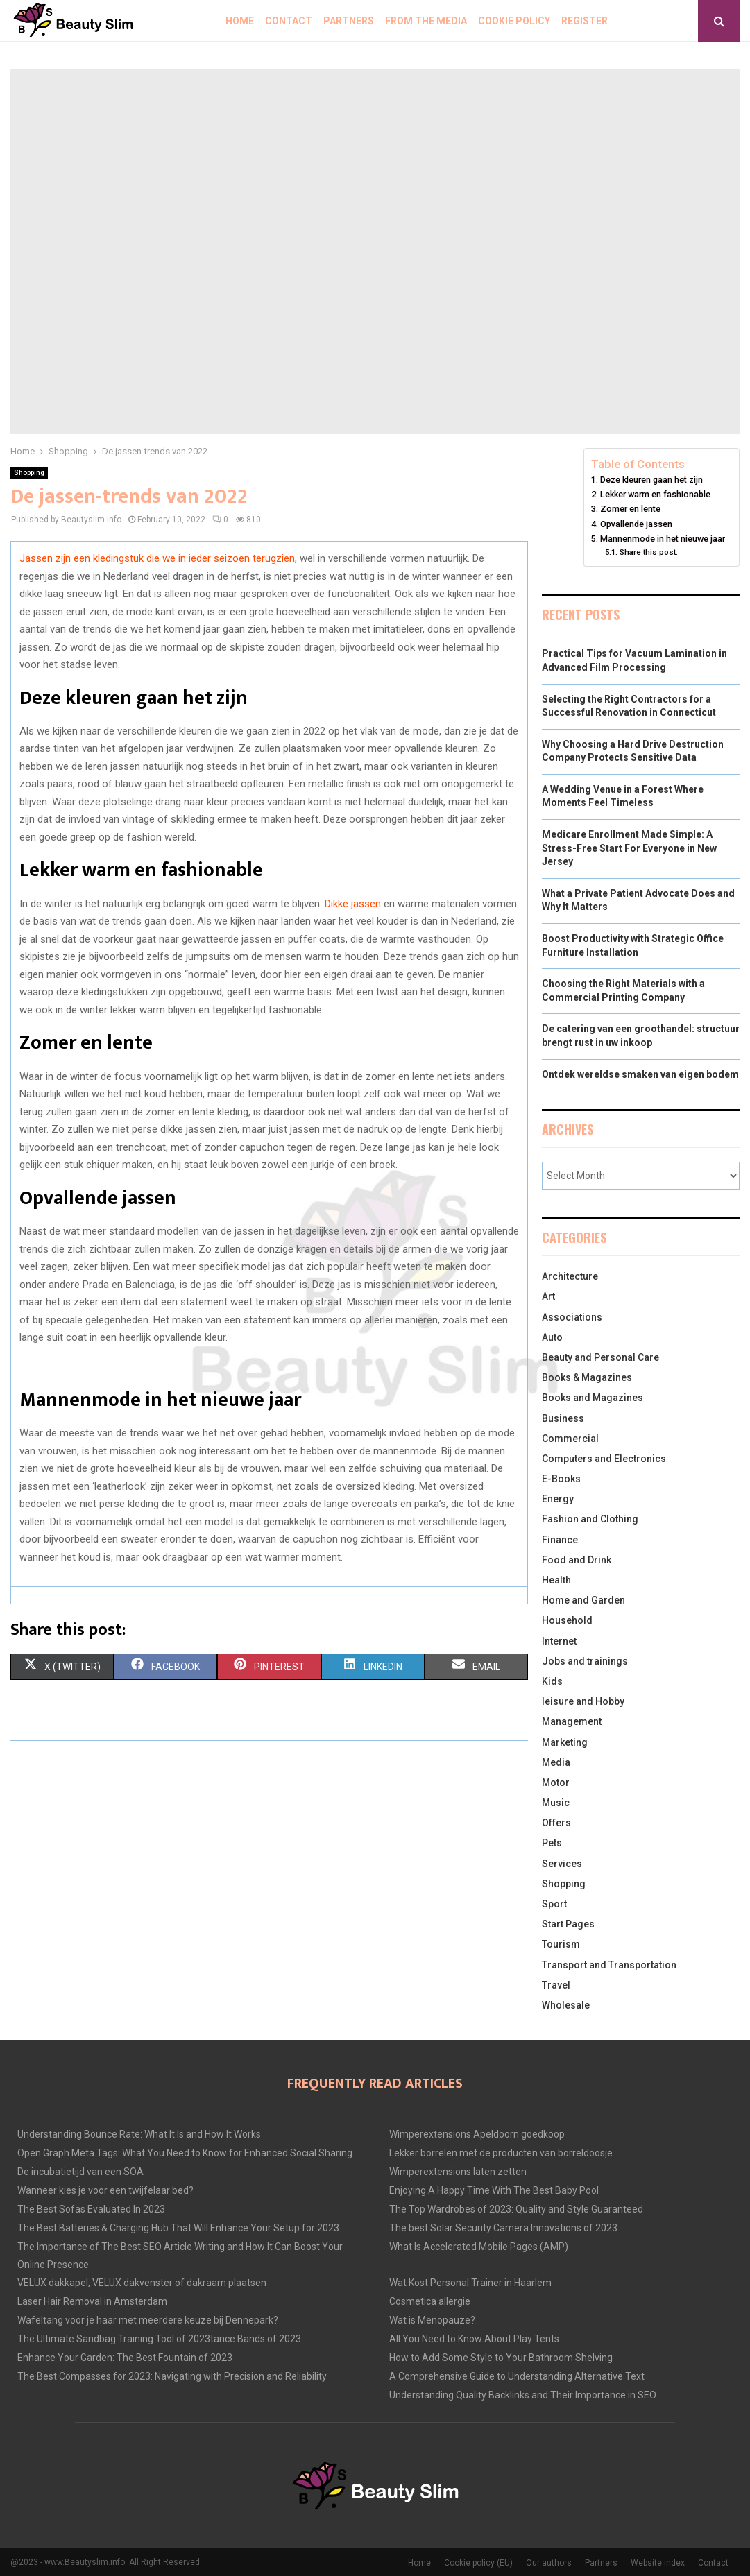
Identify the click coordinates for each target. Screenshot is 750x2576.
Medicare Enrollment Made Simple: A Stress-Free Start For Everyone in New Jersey (629, 848)
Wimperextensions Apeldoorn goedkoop (477, 2134)
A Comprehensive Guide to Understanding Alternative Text (517, 2376)
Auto (552, 1337)
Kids (552, 1681)
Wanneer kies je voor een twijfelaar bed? (105, 2190)
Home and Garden (583, 1600)
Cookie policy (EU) (478, 2563)
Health (556, 1580)
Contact (288, 20)
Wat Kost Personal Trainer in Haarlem (470, 2282)
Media (556, 1762)
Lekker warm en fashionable (655, 494)
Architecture (570, 1276)
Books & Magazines (587, 1377)
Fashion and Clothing (590, 1519)
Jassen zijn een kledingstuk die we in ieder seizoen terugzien (157, 558)
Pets (552, 1842)
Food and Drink (576, 1559)
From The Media (426, 20)
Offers (556, 1822)
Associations (572, 1317)
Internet (559, 1641)
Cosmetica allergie (429, 2301)
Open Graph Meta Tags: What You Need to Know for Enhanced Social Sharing (184, 2152)
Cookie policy (514, 20)
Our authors (549, 2563)
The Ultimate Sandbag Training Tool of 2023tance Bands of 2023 (159, 2338)
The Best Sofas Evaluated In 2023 (91, 2209)
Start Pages (568, 1924)
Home (239, 20)
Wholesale (566, 2005)
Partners (348, 20)
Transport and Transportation (609, 1964)
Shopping (29, 472)
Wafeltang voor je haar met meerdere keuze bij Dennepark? (147, 2320)
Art (548, 1296)
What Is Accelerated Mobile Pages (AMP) (478, 2246)
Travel (556, 1985)
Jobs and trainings (585, 1661)
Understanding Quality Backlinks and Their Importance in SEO (522, 2395)
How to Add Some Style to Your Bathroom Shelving (501, 2357)
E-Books (561, 1478)
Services (562, 1863)
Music (556, 1802)
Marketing (565, 1742)
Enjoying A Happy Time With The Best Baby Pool (494, 2190)
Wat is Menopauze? (432, 2320)
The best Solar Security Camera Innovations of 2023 (503, 2227)
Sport (554, 1903)
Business (563, 1418)
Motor (556, 1782)
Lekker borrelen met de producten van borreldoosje (501, 2152)
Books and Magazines (592, 1397)
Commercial (570, 1438)
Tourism (561, 1944)
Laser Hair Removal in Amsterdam (92, 2301)
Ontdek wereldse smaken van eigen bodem (640, 1074)
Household (567, 1620)
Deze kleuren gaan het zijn (651, 479)
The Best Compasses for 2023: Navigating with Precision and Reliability (172, 2376)
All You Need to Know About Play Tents (474, 2338)
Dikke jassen (353, 904)
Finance (560, 1539)
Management (572, 1721)
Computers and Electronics (604, 1458)
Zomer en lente (630, 509)
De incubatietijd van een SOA (80, 2171)
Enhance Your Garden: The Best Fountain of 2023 (124, 2357)
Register (584, 20)
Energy (558, 1498)
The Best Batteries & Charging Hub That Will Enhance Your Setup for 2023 (178, 2227)
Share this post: (649, 552)
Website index (658, 2563)
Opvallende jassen (636, 524)
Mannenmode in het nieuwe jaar (662, 538)
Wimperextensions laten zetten (458, 2171)
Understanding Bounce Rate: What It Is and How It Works (139, 2134)
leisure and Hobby (583, 1701)
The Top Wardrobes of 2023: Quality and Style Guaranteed (516, 2209)
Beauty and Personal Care (600, 1357)
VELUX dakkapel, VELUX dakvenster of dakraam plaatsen (141, 2282)
